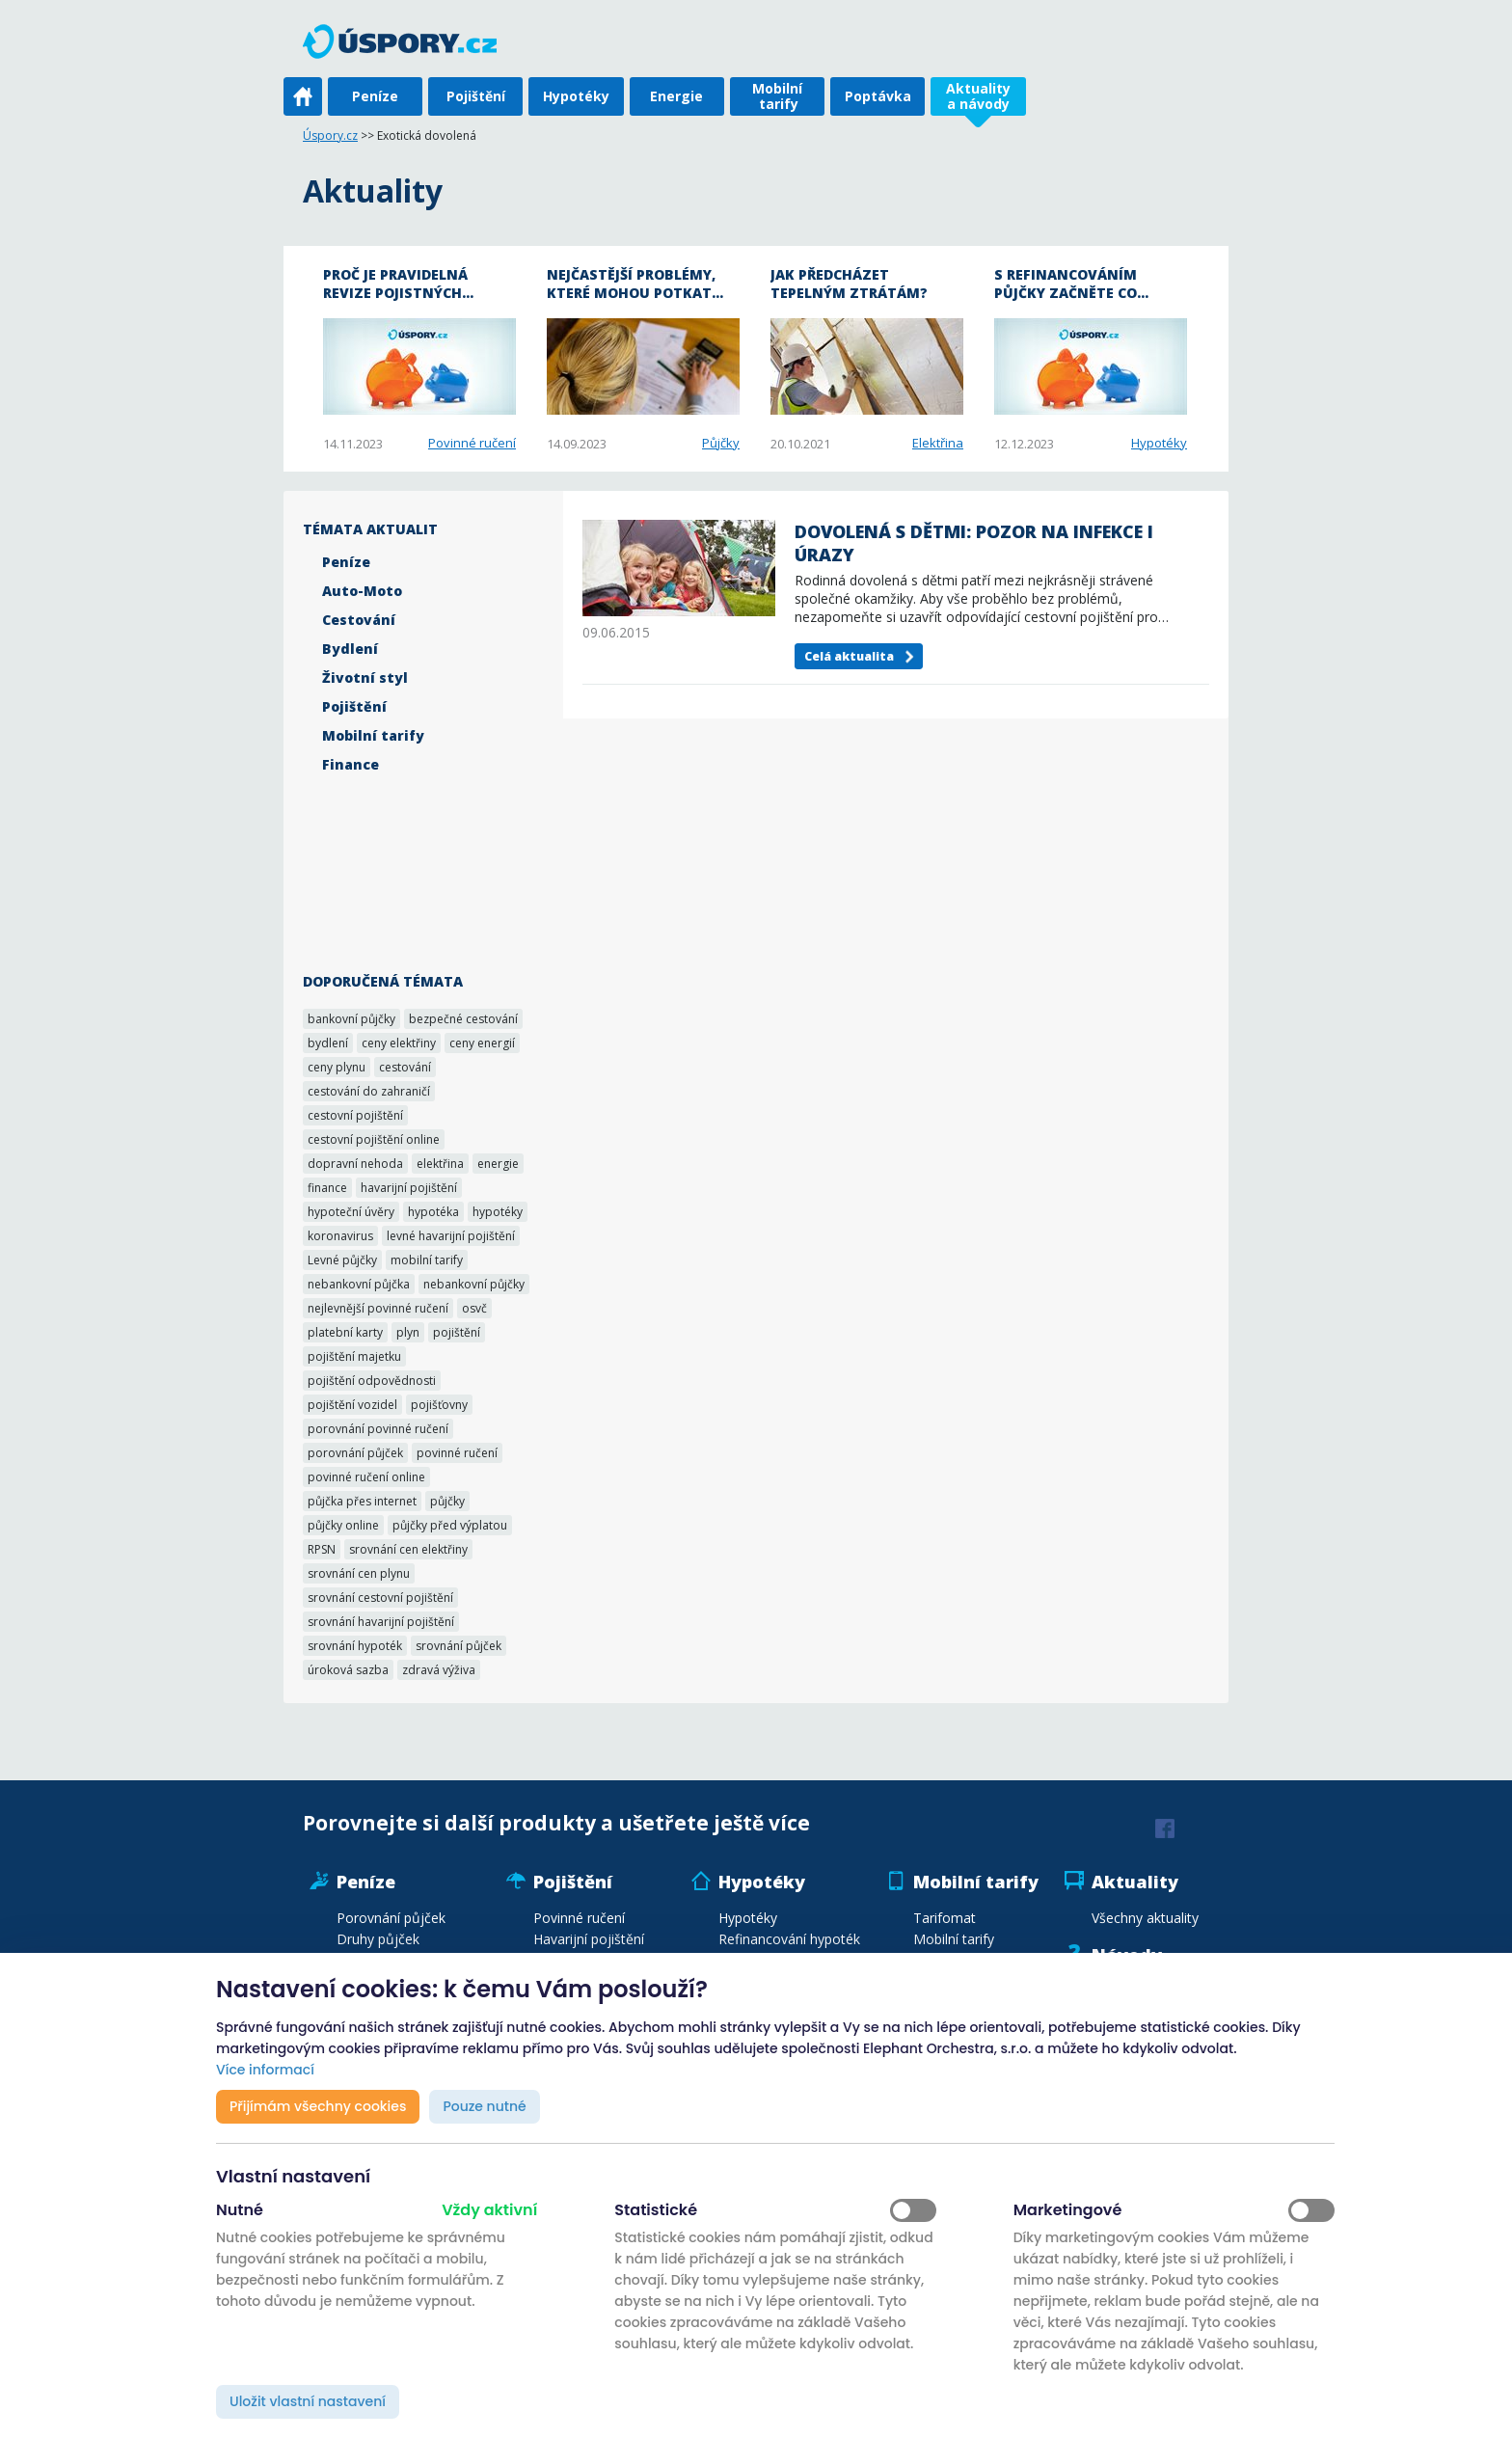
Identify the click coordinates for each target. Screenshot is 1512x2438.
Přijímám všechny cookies (318, 2106)
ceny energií (482, 1043)
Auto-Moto (362, 591)
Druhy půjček (378, 1939)
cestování (405, 1067)
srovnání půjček (458, 1646)
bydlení (328, 1043)
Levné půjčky (342, 1260)
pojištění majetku (354, 1356)
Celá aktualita (849, 656)
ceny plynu (336, 1067)
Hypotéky (576, 96)
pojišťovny (439, 1404)
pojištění (456, 1332)
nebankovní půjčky (474, 1284)
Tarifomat (944, 1918)
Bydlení (350, 648)
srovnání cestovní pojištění (380, 1597)
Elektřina (937, 442)
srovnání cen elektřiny (408, 1549)
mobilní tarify (427, 1260)
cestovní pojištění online (374, 1139)
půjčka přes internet (362, 1501)
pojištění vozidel (352, 1404)
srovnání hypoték (355, 1646)
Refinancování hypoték (789, 1939)
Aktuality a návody (978, 96)
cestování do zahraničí (369, 1091)
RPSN (322, 1549)
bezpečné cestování (463, 1019)
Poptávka (878, 96)
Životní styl (365, 677)
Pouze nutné (484, 2106)
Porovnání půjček (391, 1918)
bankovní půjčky (351, 1019)
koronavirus (340, 1236)
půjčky (447, 1501)
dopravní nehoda (355, 1163)
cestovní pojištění (355, 1115)
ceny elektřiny (399, 1043)
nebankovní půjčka (359, 1284)
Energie (676, 96)
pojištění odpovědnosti (372, 1380)
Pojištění (475, 96)
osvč (474, 1308)
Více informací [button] (265, 2069)
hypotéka (433, 1212)
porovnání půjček (355, 1453)
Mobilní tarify (777, 96)
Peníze (375, 96)
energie (498, 1163)
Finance (350, 764)
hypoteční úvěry (351, 1212)
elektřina (440, 1163)
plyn (407, 1332)
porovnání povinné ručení (378, 1429)
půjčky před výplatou (449, 1525)
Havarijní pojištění (588, 1939)
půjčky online (343, 1525)
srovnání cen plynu (359, 1573)
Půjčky (721, 442)
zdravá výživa (438, 1670)
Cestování (358, 619)
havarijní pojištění (409, 1187)
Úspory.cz (330, 135)
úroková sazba (348, 1670)
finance (327, 1187)
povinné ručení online (366, 1477)
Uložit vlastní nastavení (308, 2401)
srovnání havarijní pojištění (381, 1621)
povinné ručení (457, 1453)
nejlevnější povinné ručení (378, 1308)
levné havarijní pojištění (451, 1236)
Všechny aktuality (1145, 1918)
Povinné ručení (472, 442)
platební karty (345, 1332)
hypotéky (497, 1212)
